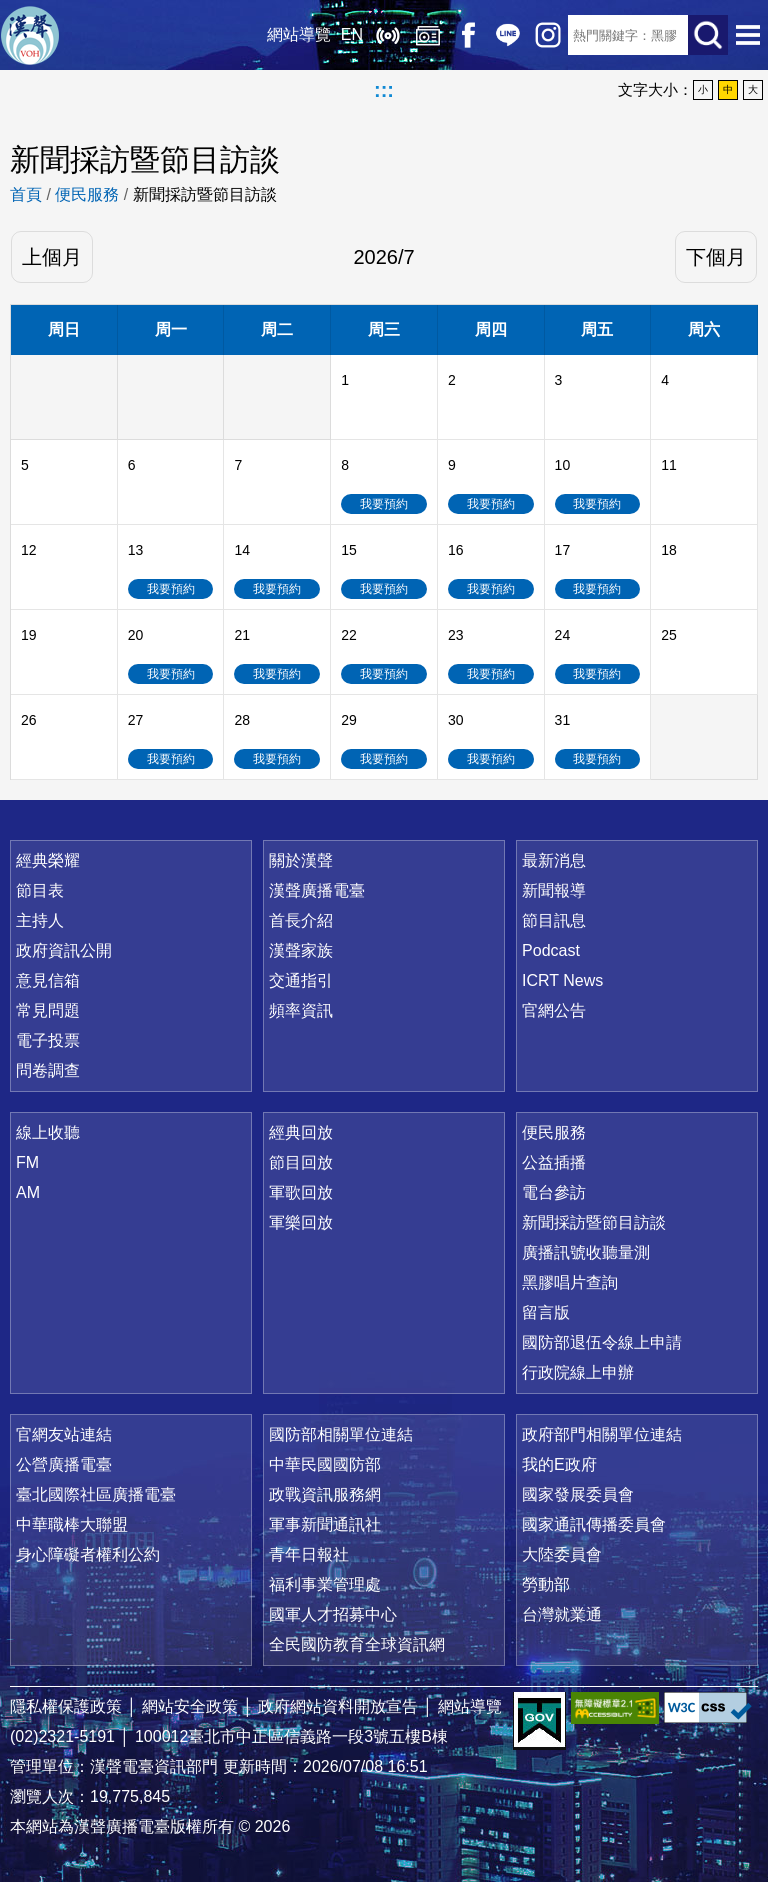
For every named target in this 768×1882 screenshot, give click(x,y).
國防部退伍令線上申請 (602, 1342)
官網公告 (554, 1010)
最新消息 (554, 860)
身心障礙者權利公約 (88, 1554)
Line (508, 35)
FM (27, 1162)
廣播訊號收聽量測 (586, 1252)
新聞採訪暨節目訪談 (205, 194)
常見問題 (48, 1010)
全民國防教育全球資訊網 (357, 1644)
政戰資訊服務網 (325, 1494)
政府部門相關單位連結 (602, 1434)
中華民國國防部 (325, 1464)
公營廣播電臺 (64, 1464)
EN (352, 34)
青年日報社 (309, 1554)
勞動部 (546, 1584)
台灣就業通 (562, 1614)
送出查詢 (708, 35)
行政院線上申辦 (578, 1372)
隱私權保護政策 (66, 1706)
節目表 (40, 890)
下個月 (716, 257)
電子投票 (48, 1040)
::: (384, 90)
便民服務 (87, 194)
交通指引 (301, 980)
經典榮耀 (48, 860)
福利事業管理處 (325, 1584)
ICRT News (562, 980)
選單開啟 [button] (748, 35)
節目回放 (301, 1162)
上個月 (52, 257)
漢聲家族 (301, 950)
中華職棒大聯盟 (72, 1524)
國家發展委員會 (578, 1494)
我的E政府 (559, 1464)
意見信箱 (48, 980)
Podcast (551, 950)
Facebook (468, 35)
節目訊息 (554, 920)
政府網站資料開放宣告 (338, 1706)
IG (548, 35)
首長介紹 (301, 920)
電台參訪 (554, 1192)
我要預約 (384, 504)
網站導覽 (299, 34)
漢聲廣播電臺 (30, 35)
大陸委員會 (562, 1554)
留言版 (546, 1312)
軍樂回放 (301, 1222)
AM (28, 1192)
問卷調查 (48, 1070)
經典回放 (428, 35)
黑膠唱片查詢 (570, 1282)
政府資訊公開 (64, 950)
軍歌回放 (301, 1192)
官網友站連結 (64, 1434)
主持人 (40, 920)
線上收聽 (388, 35)
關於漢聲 (301, 860)
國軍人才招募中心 (333, 1614)
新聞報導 (554, 890)
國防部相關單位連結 (341, 1434)
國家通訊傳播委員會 (594, 1524)
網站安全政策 (190, 1706)
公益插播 (554, 1162)
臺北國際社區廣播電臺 (96, 1494)
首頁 (26, 194)
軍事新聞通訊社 (325, 1524)
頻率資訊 (301, 1010)
